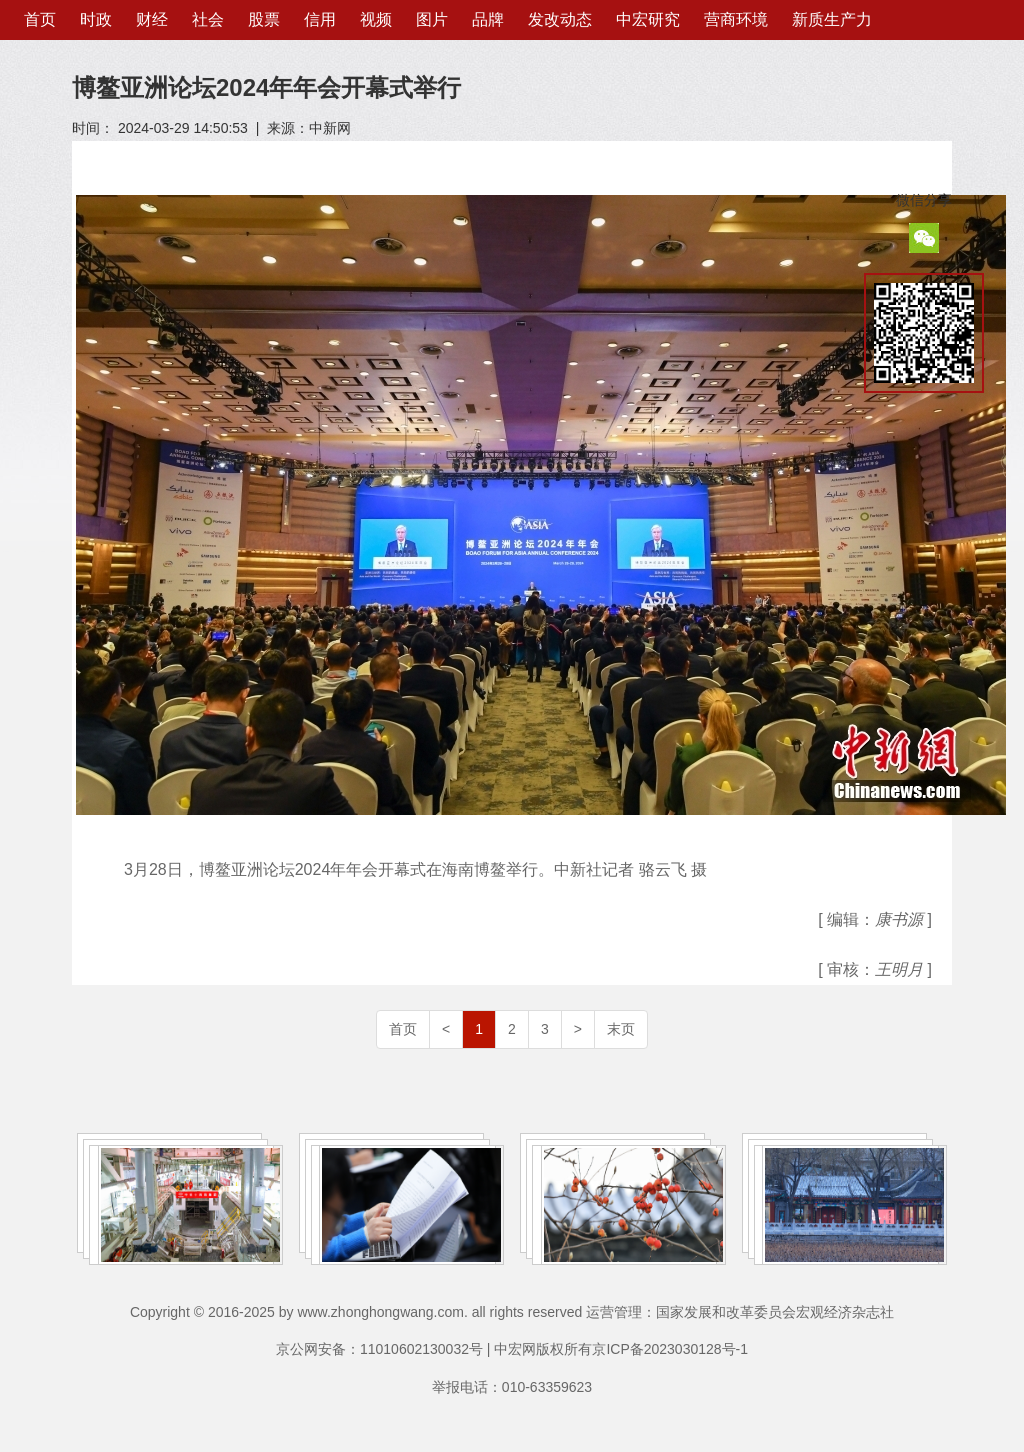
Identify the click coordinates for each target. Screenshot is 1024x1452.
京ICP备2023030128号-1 (670, 1349)
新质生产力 (832, 19)
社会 (208, 19)
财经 (152, 19)
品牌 (488, 19)
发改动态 (560, 19)
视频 (376, 19)
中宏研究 (648, 19)
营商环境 (736, 19)
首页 (40, 19)
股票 (264, 19)
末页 (621, 1029)
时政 (96, 19)
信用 (320, 19)
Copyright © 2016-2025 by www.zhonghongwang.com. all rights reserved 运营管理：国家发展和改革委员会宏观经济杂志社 (512, 1312)
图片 (432, 19)
